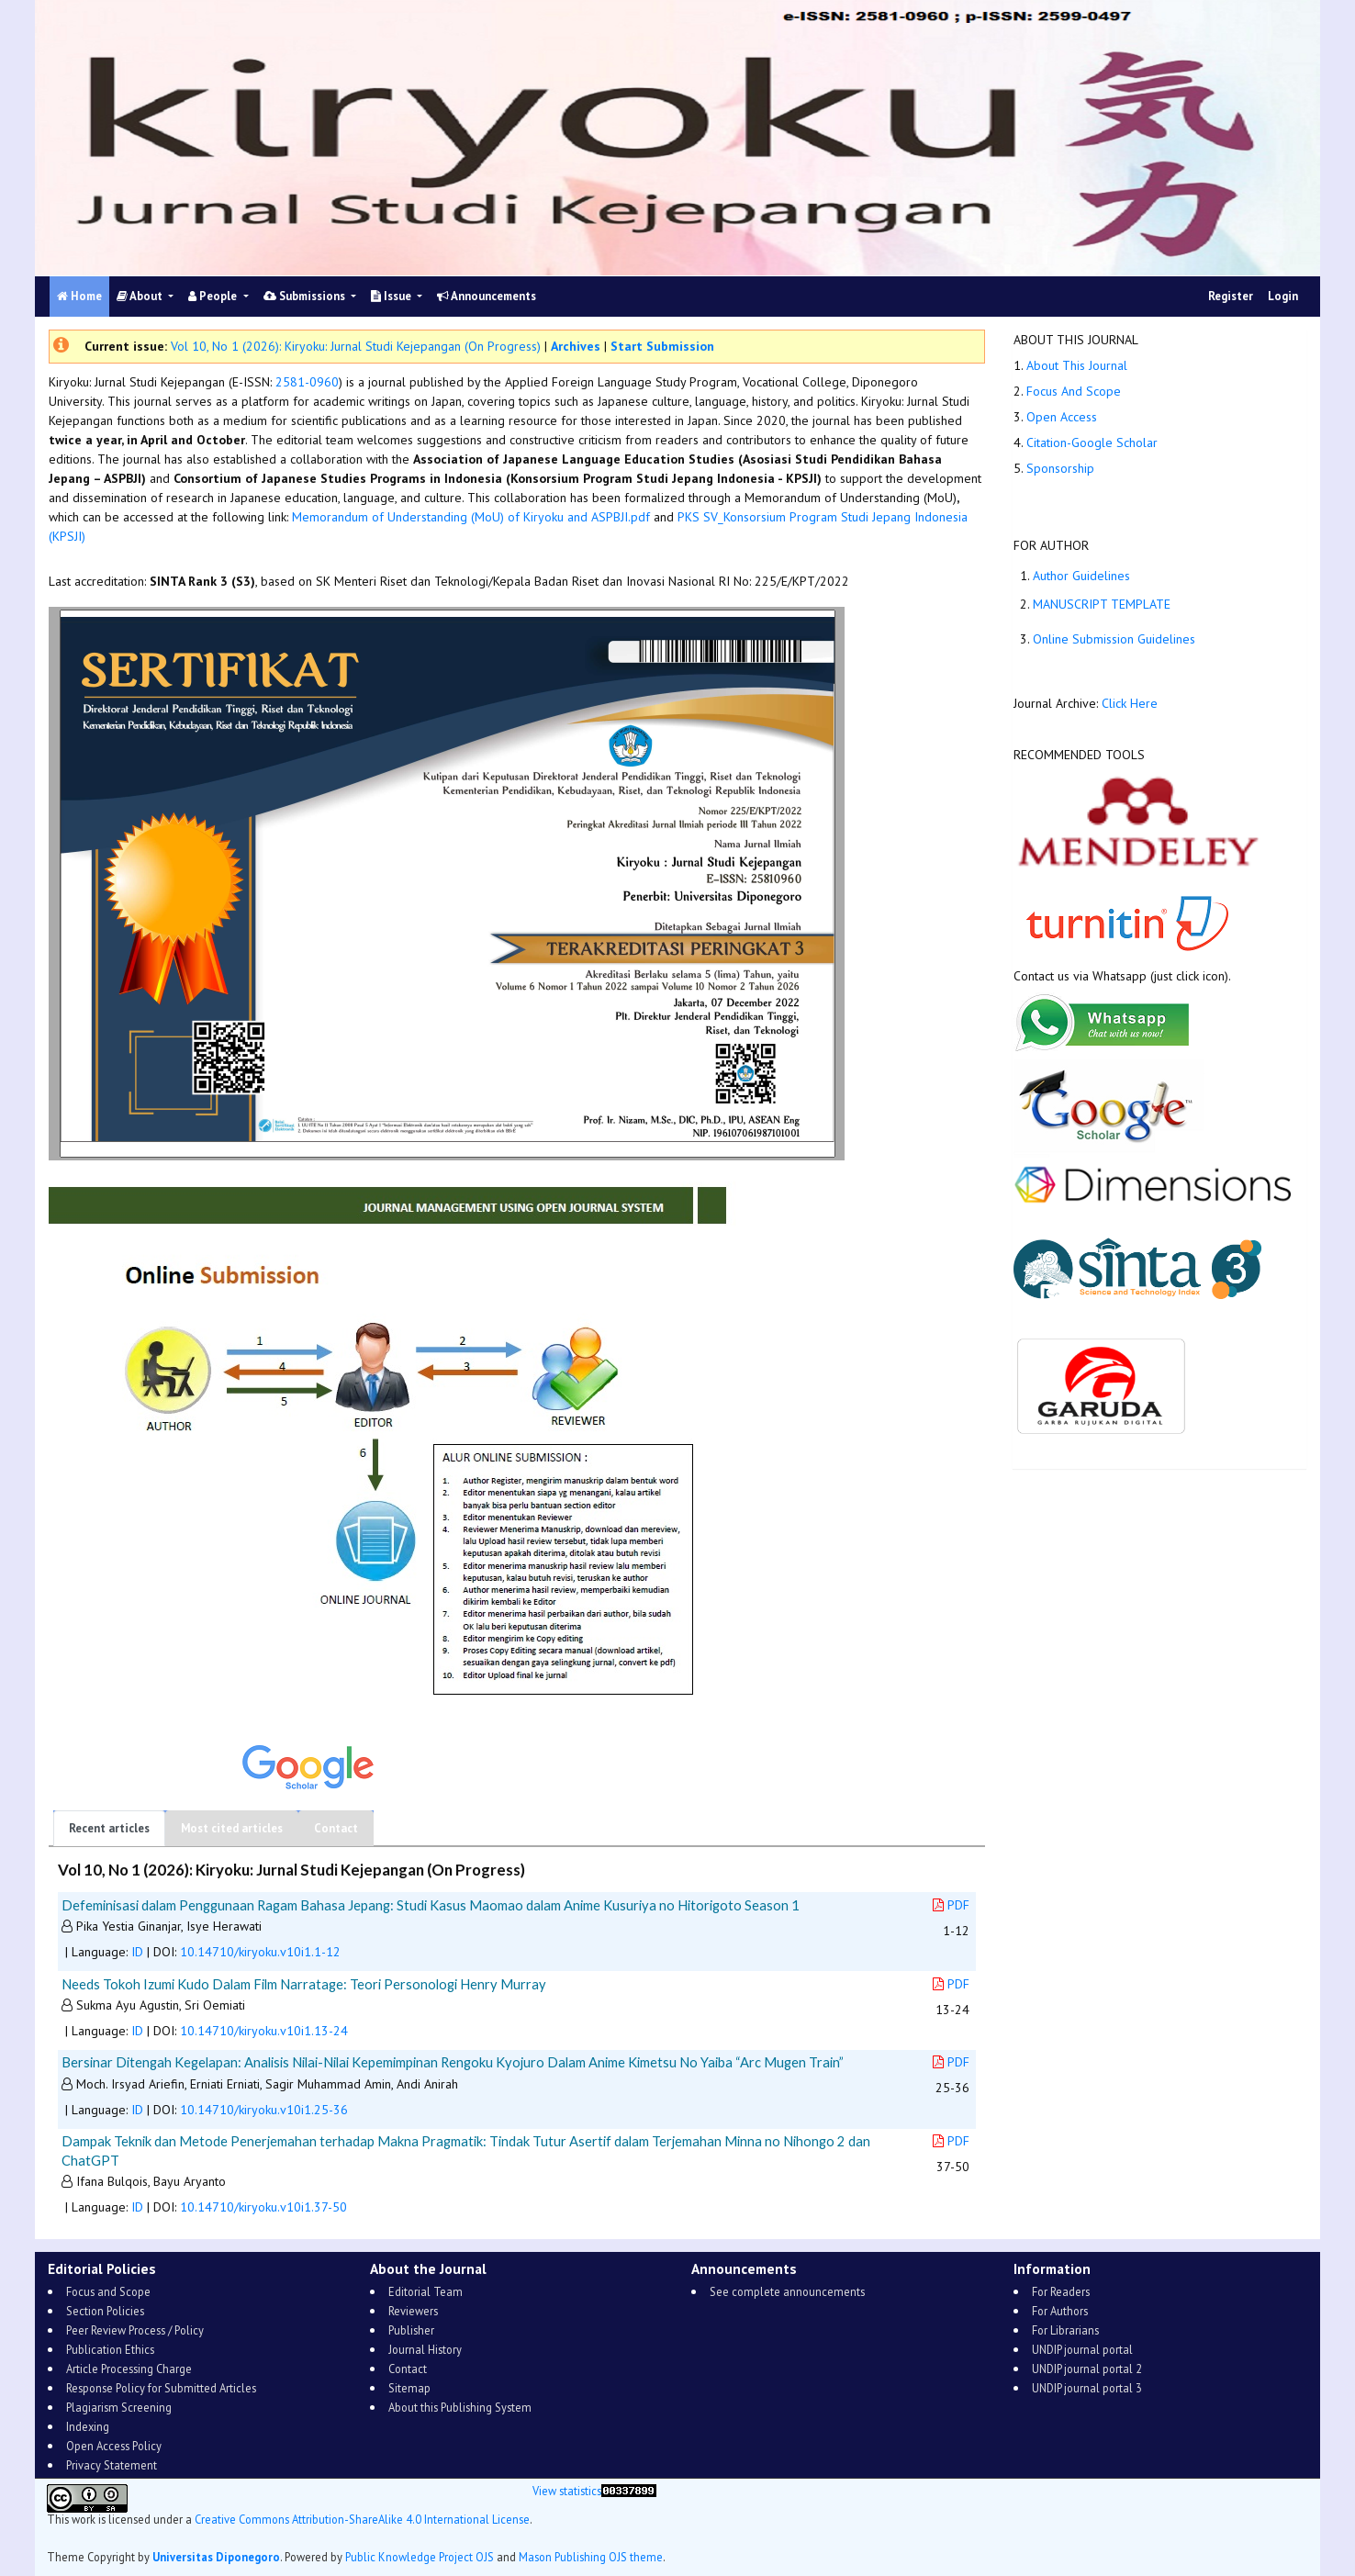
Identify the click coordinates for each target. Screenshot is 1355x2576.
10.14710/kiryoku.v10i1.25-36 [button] (264, 2109)
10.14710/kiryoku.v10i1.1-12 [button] (260, 1951)
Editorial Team (425, 2291)
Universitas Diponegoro (216, 2556)
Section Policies (105, 2310)
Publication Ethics (110, 2349)
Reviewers (413, 2310)
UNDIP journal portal (1082, 2349)
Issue (392, 296)
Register (1230, 296)
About (141, 296)
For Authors (1060, 2310)
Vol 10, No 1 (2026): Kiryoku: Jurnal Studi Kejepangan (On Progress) (356, 346)
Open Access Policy (114, 2445)
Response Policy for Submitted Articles (161, 2387)
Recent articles (109, 1828)
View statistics (566, 2491)
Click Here (1131, 703)
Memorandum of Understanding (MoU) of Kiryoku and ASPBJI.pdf (471, 517)
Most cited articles (232, 1828)
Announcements (486, 296)
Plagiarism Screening (119, 2407)
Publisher (411, 2330)
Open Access (1061, 417)
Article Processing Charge (129, 2368)
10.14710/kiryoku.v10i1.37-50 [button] (263, 2207)
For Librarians (1065, 2330)
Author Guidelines (1081, 575)
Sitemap (409, 2387)
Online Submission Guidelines (1114, 639)
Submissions (305, 296)
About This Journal (1076, 365)
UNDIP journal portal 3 (1087, 2387)
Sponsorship (1060, 468)
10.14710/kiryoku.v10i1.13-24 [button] (264, 2030)
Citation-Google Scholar (1092, 442)
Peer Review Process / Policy (135, 2330)
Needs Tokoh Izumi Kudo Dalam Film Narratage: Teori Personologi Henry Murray (304, 1984)
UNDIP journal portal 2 (1087, 2368)
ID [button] (137, 1951)
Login (1283, 296)
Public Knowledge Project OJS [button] (419, 2556)
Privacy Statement (111, 2465)
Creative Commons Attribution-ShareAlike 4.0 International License (362, 2519)
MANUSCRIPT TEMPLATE (1101, 604)
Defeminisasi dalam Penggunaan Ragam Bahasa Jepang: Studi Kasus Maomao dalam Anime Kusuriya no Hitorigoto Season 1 (431, 1905)
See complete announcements (787, 2291)
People (214, 296)
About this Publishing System (460, 2407)
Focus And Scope (1073, 391)
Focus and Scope (108, 2291)
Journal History (425, 2349)
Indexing (87, 2426)
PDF (951, 1905)
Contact (336, 1828)
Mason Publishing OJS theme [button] (591, 2556)
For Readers (1061, 2291)
